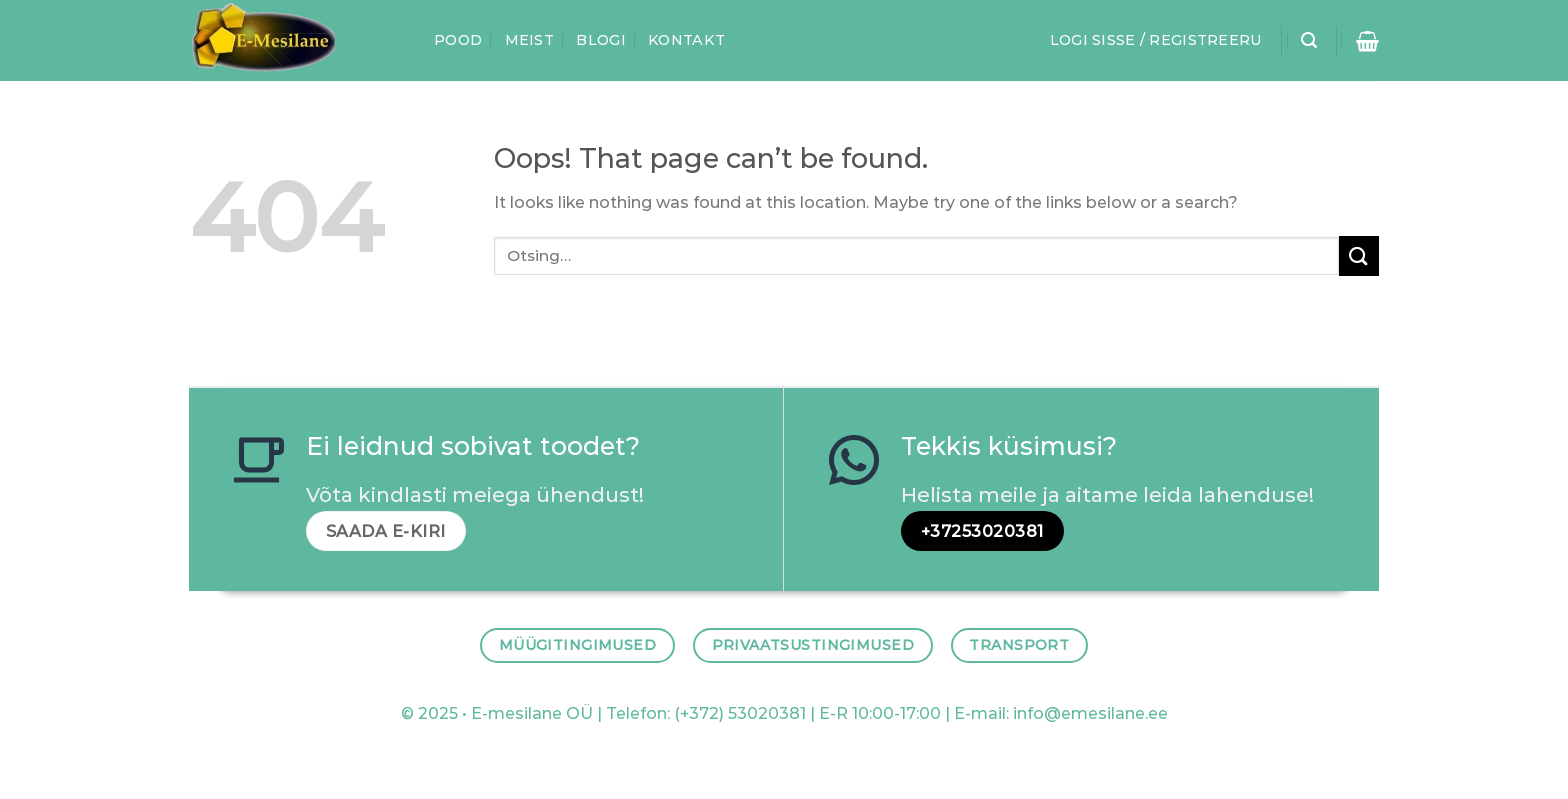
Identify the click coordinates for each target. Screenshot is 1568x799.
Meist (529, 40)
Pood (458, 40)
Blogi (600, 40)
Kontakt (686, 40)
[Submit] (1359, 255)
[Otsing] (1309, 40)
